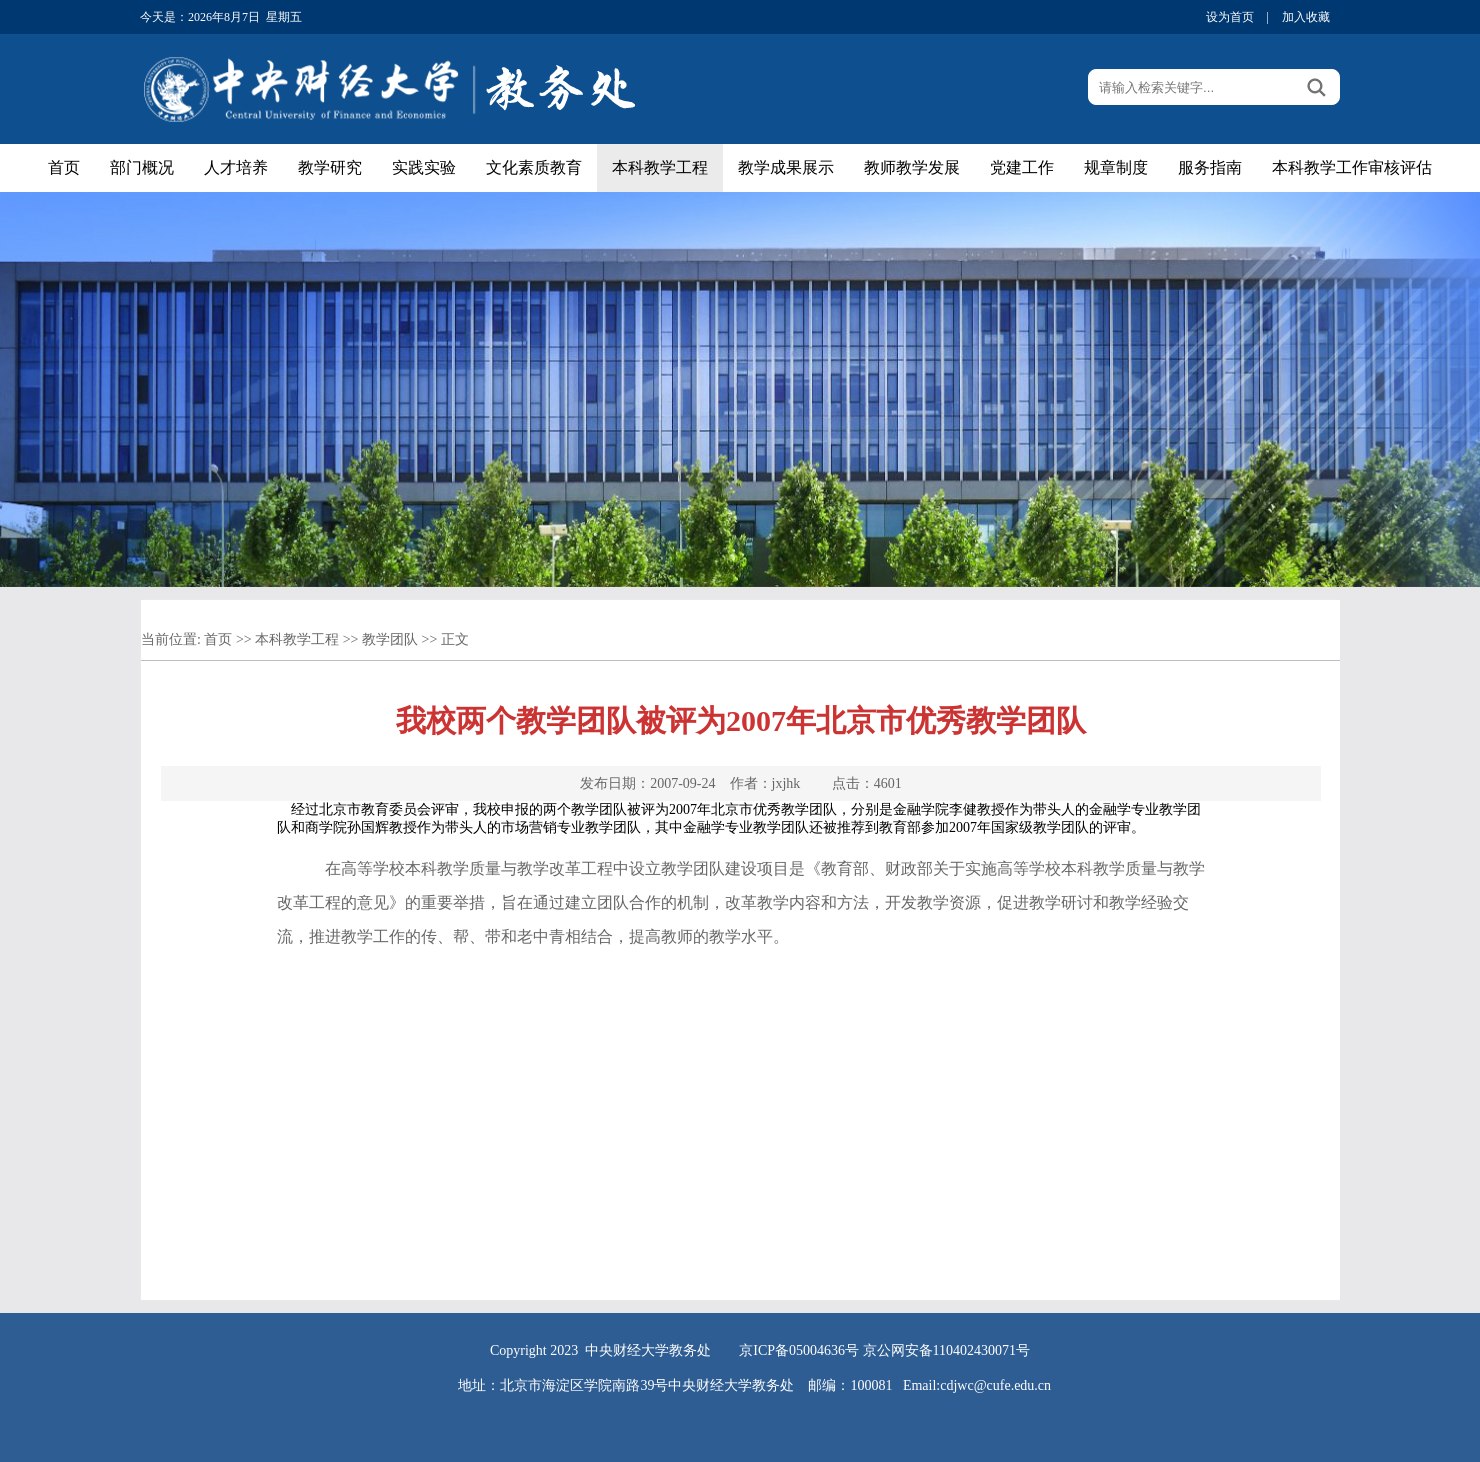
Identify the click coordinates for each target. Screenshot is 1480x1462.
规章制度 (1116, 167)
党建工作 (1022, 167)
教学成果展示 (786, 167)
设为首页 (1230, 17)
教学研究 (330, 167)
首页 (64, 167)
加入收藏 (1306, 17)
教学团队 (390, 639)
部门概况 (142, 167)
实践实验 (424, 167)
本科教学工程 (660, 167)
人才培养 (236, 167)
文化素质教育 (534, 167)
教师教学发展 (912, 167)
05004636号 (824, 1350)
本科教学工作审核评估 (1352, 167)
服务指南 (1210, 167)
